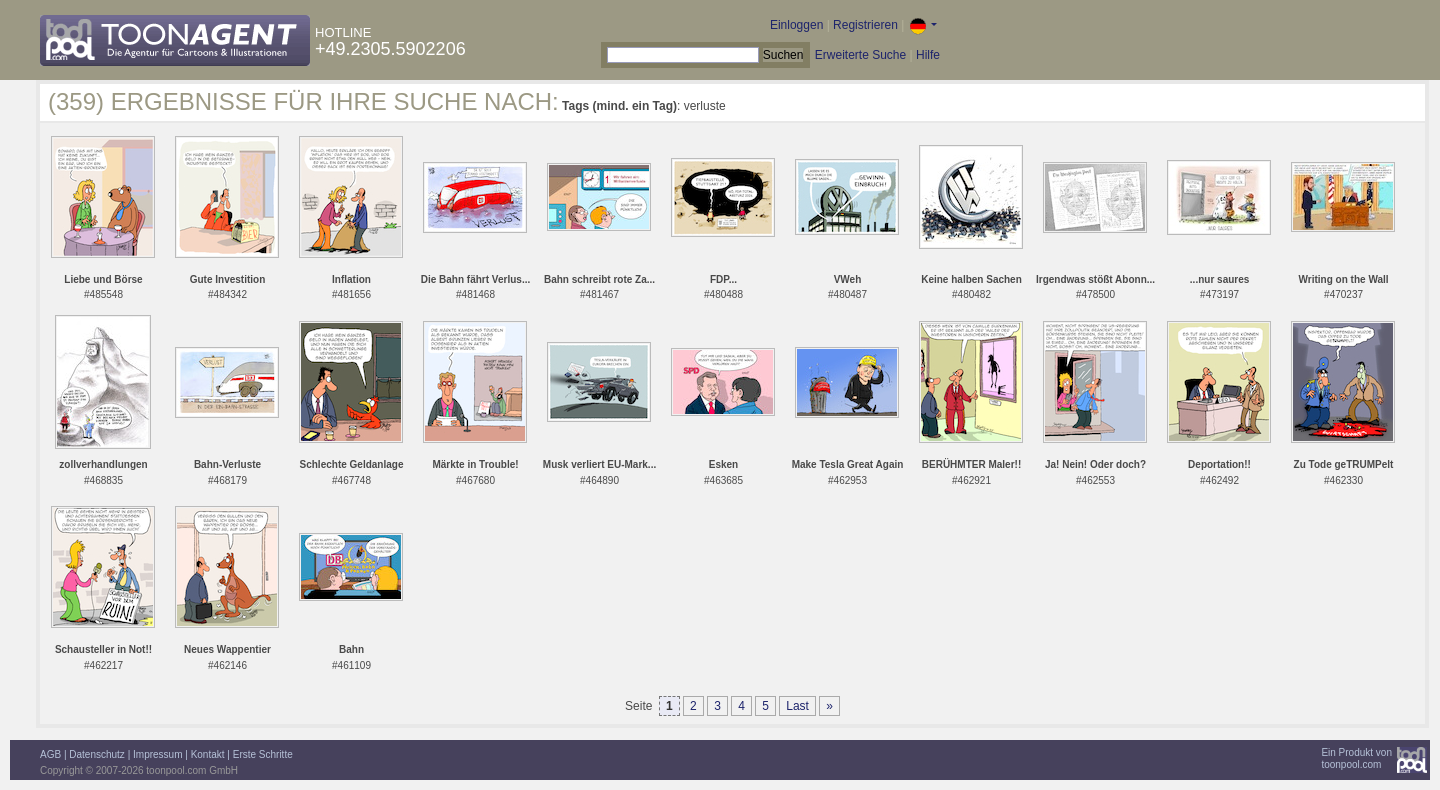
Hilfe (928, 55)
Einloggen (796, 25)
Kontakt (208, 754)
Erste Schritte (263, 754)
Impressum (157, 754)
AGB (50, 754)
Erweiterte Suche (860, 55)
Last (797, 706)
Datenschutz (97, 754)
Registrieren (865, 25)
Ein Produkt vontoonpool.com (1356, 758)
